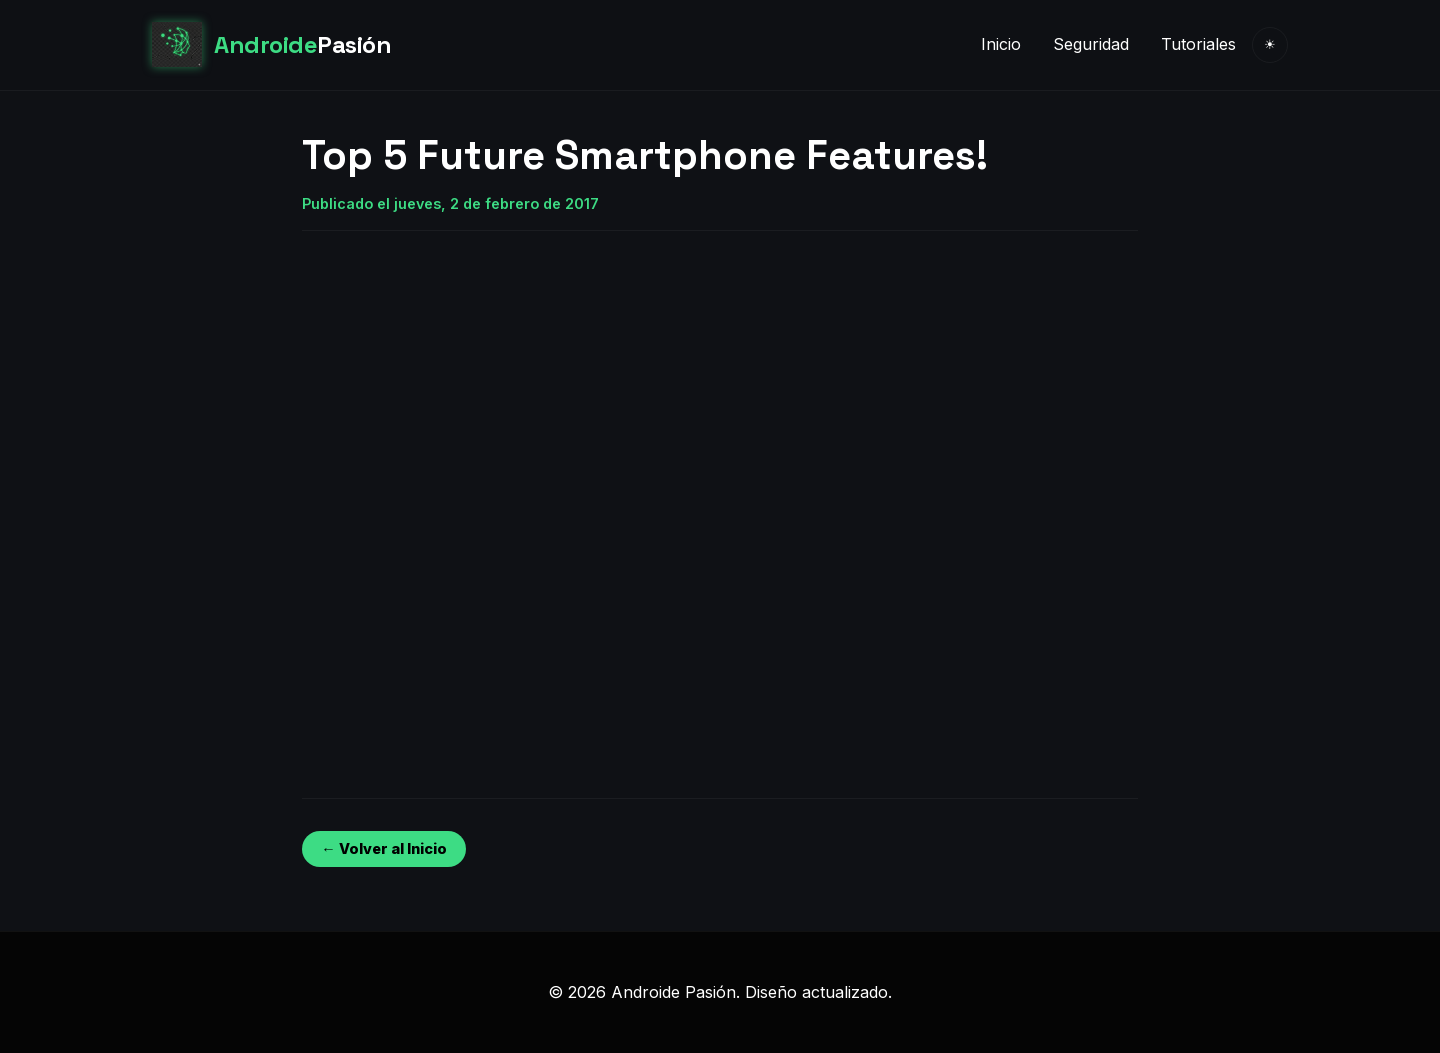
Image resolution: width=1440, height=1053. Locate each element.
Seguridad (1091, 44)
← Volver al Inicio (383, 848)
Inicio (1001, 44)
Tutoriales (1198, 44)
